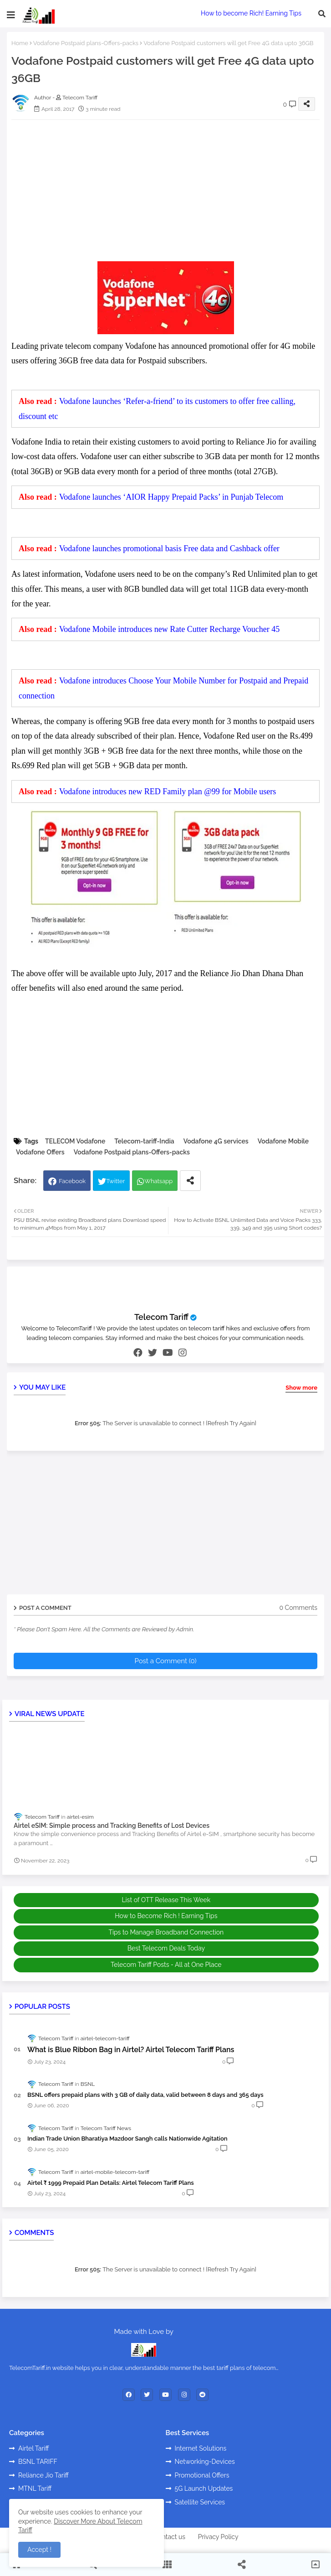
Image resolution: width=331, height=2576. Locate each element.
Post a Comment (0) (165, 1661)
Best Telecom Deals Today (166, 1948)
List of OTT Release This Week (166, 1900)
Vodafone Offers (40, 1152)
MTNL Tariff (34, 2488)
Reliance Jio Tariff (43, 2475)
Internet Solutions (201, 2448)
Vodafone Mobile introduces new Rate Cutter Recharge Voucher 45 (169, 629)
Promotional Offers (202, 2475)
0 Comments (298, 1607)
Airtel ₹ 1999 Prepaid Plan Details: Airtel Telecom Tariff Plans (110, 2182)
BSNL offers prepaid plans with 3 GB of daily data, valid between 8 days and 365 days (145, 2094)
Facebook (72, 1181)
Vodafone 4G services (216, 1141)
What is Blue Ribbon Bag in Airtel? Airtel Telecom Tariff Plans (130, 2049)
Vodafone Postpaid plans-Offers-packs (85, 43)
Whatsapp (158, 1181)
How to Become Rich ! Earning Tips (166, 1915)
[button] (322, 14)
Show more (301, 1387)
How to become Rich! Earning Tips (251, 13)
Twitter (115, 1181)
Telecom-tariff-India (144, 1141)
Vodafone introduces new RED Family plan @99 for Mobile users (167, 791)
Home (19, 43)
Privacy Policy (218, 2536)
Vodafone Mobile (283, 1141)
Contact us (169, 2536)
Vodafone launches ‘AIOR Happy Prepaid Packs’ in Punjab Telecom (171, 497)
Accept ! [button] (39, 2549)
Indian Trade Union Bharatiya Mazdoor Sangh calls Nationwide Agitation (127, 2138)
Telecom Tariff (161, 1317)
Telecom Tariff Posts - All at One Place (166, 1964)
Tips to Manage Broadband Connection (166, 1932)
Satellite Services (200, 2502)
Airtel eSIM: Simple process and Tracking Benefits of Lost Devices (111, 1825)
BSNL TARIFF (37, 2461)
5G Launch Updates (204, 2488)
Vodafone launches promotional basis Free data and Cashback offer (169, 548)
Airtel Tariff (33, 2448)
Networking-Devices (205, 2461)
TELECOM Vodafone (75, 1141)
